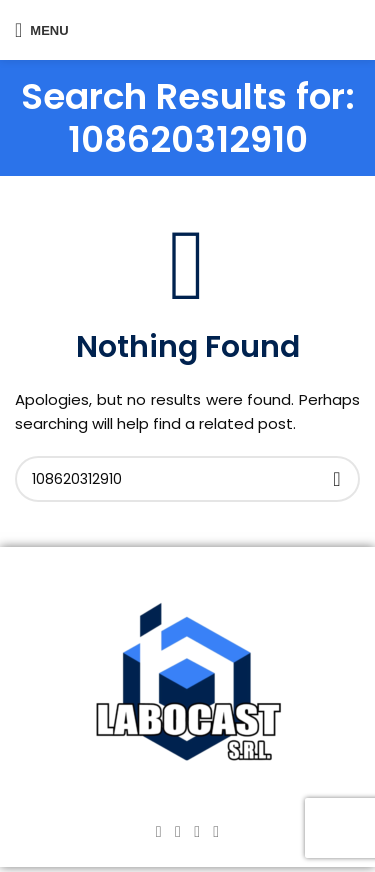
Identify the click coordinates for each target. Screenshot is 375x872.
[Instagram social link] (177, 831)
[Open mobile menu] (42, 30)
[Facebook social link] (158, 831)
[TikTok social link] (216, 831)
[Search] (187, 479)
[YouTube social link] (197, 831)
